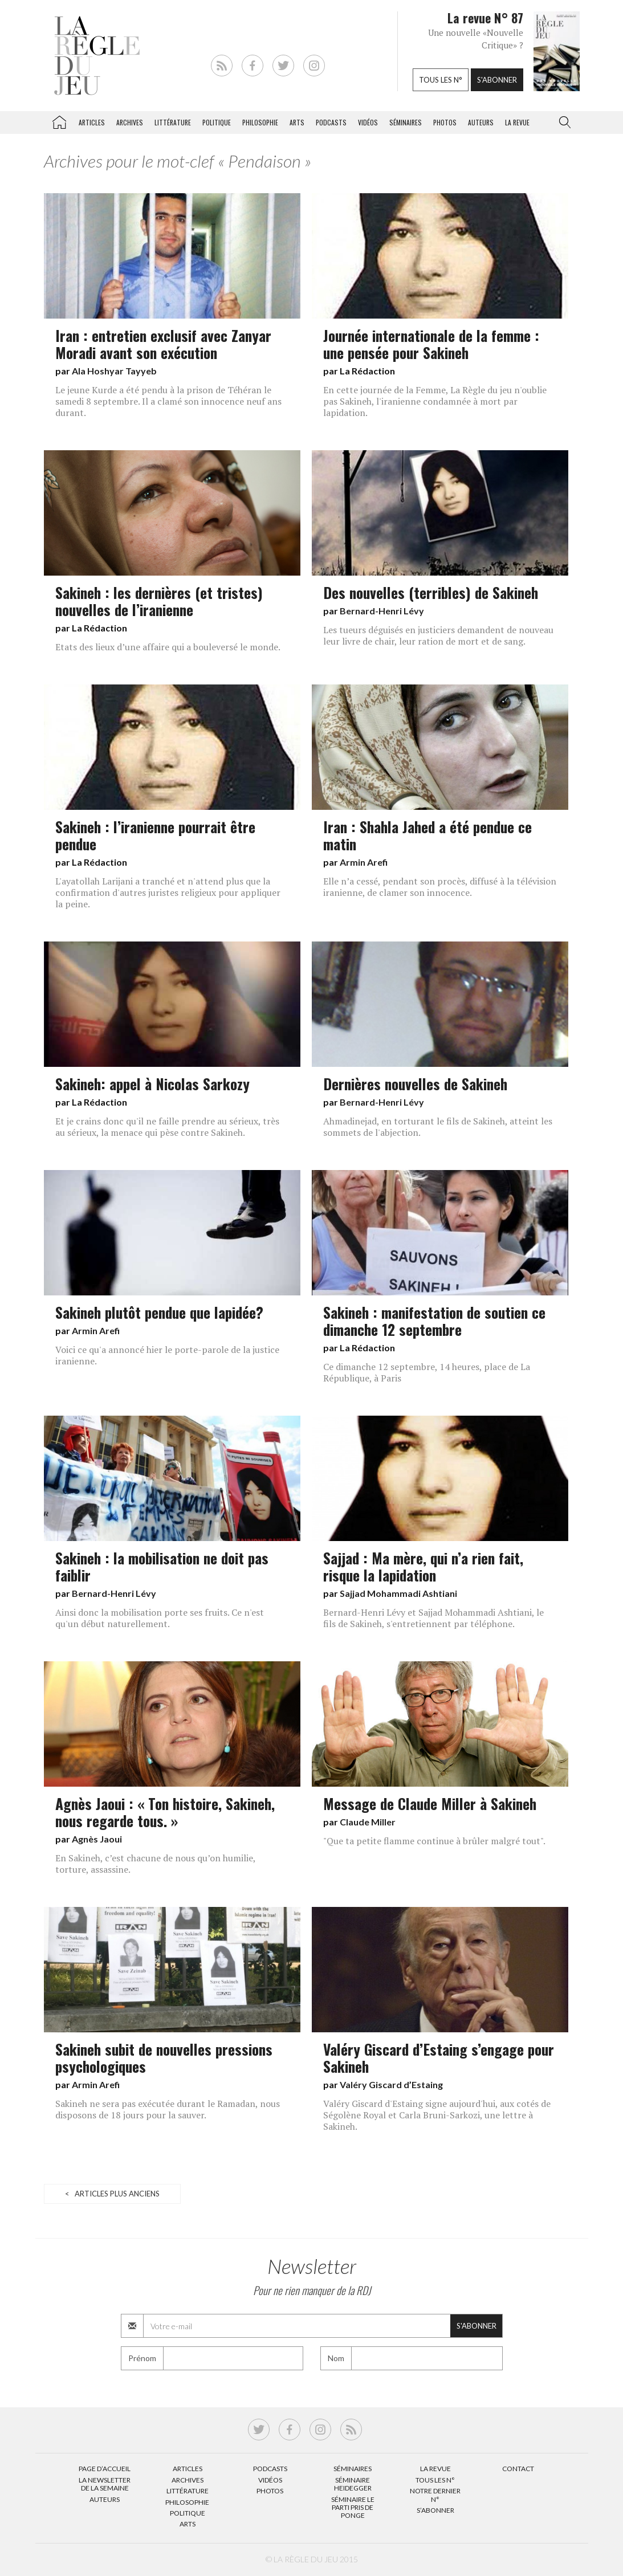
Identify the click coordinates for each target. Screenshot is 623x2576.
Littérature (172, 122)
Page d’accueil (105, 2468)
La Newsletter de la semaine (105, 2484)
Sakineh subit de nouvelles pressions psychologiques (163, 2057)
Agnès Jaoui (97, 1838)
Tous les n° (440, 79)
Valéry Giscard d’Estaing (391, 2084)
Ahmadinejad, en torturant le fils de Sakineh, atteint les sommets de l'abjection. (437, 1127)
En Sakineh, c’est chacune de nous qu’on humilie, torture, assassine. (155, 1864)
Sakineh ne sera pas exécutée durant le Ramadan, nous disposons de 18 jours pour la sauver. (167, 2109)
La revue (517, 122)
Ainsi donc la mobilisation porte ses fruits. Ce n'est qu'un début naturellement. (159, 1618)
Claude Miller (368, 1821)
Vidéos (368, 122)
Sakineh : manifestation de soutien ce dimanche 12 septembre (434, 1320)
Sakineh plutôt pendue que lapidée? (159, 1312)
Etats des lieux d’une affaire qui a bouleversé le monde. (167, 647)
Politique (216, 122)
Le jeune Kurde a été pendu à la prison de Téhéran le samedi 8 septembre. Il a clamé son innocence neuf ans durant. (168, 401)
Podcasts (331, 122)
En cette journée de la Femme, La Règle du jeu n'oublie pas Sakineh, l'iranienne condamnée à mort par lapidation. (435, 401)
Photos (445, 122)
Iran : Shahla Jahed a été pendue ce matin (427, 835)
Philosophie (260, 122)
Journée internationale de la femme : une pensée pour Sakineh (431, 343)
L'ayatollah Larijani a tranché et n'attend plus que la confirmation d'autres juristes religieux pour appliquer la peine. (167, 892)
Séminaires (405, 122)
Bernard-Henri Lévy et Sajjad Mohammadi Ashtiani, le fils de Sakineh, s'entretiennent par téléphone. (433, 1618)
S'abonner (497, 79)
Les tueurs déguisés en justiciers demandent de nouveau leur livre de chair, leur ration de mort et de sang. (438, 635)
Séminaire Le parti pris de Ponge (352, 2507)
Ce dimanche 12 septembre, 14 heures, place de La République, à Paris (426, 1372)
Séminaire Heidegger (353, 2484)
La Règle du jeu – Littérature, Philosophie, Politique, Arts (59, 120)
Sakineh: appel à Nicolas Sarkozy (152, 1083)
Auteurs (481, 122)
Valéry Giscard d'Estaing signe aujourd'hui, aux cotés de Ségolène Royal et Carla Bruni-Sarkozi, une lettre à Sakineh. (437, 2115)
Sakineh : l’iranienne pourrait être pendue (155, 835)
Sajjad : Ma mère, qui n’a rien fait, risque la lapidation (423, 1566)
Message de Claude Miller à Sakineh (429, 1803)
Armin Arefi (364, 862)
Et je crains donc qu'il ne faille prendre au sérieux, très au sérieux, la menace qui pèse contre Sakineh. (167, 1127)
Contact (518, 2468)
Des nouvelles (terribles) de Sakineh (430, 592)
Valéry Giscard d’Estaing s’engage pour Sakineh (438, 2057)
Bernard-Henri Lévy (382, 610)
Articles (92, 122)
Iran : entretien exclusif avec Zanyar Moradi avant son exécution (163, 343)
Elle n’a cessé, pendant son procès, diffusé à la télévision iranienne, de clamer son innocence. (439, 887)
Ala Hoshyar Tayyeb (114, 370)
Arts (297, 122)
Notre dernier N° (435, 2495)
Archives (129, 122)
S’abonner (435, 2510)
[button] (562, 122)
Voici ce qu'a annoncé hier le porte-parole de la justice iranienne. (167, 1355)
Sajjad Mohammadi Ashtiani (398, 1593)
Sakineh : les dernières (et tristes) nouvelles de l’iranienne (159, 600)
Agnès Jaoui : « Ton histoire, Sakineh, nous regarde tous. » (165, 1811)
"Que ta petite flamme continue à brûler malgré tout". (434, 1841)
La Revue (435, 2468)
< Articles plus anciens (112, 2193)
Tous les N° (435, 2480)
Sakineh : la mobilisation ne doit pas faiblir (161, 1566)
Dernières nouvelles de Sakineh (415, 1083)
